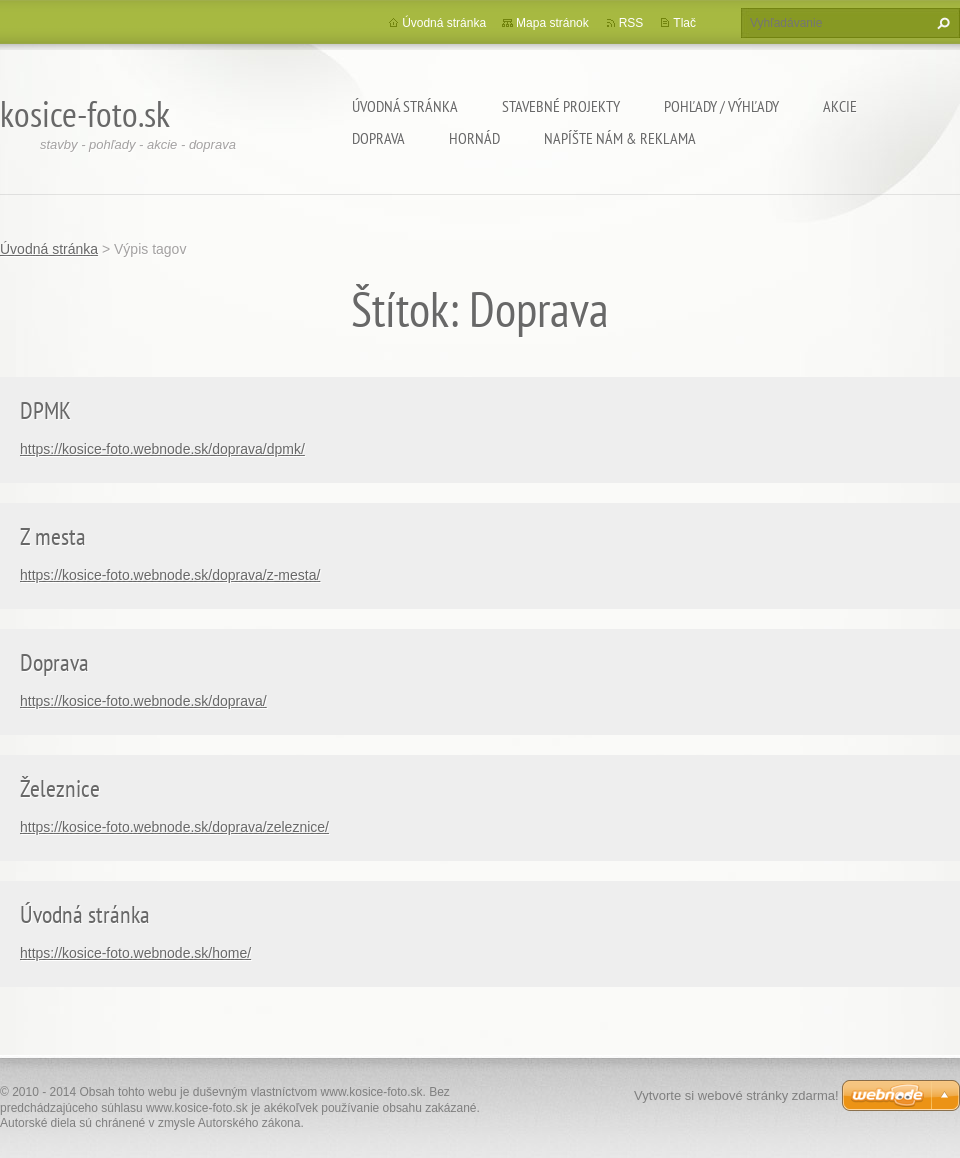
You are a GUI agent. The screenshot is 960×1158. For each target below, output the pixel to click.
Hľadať (941, 23)
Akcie (840, 106)
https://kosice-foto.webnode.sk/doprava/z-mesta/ (170, 575)
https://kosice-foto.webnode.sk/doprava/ (143, 701)
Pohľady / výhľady (721, 106)
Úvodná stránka (405, 106)
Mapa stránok (552, 23)
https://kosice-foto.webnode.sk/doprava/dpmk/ (162, 449)
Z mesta (53, 536)
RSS (631, 23)
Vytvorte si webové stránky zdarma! (736, 1095)
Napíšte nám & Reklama (620, 138)
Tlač (684, 23)
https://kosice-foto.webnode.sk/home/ (135, 953)
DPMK (45, 410)
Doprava (378, 138)
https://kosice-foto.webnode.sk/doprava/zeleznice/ (174, 827)
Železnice (60, 788)
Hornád (474, 138)
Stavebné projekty (561, 106)
